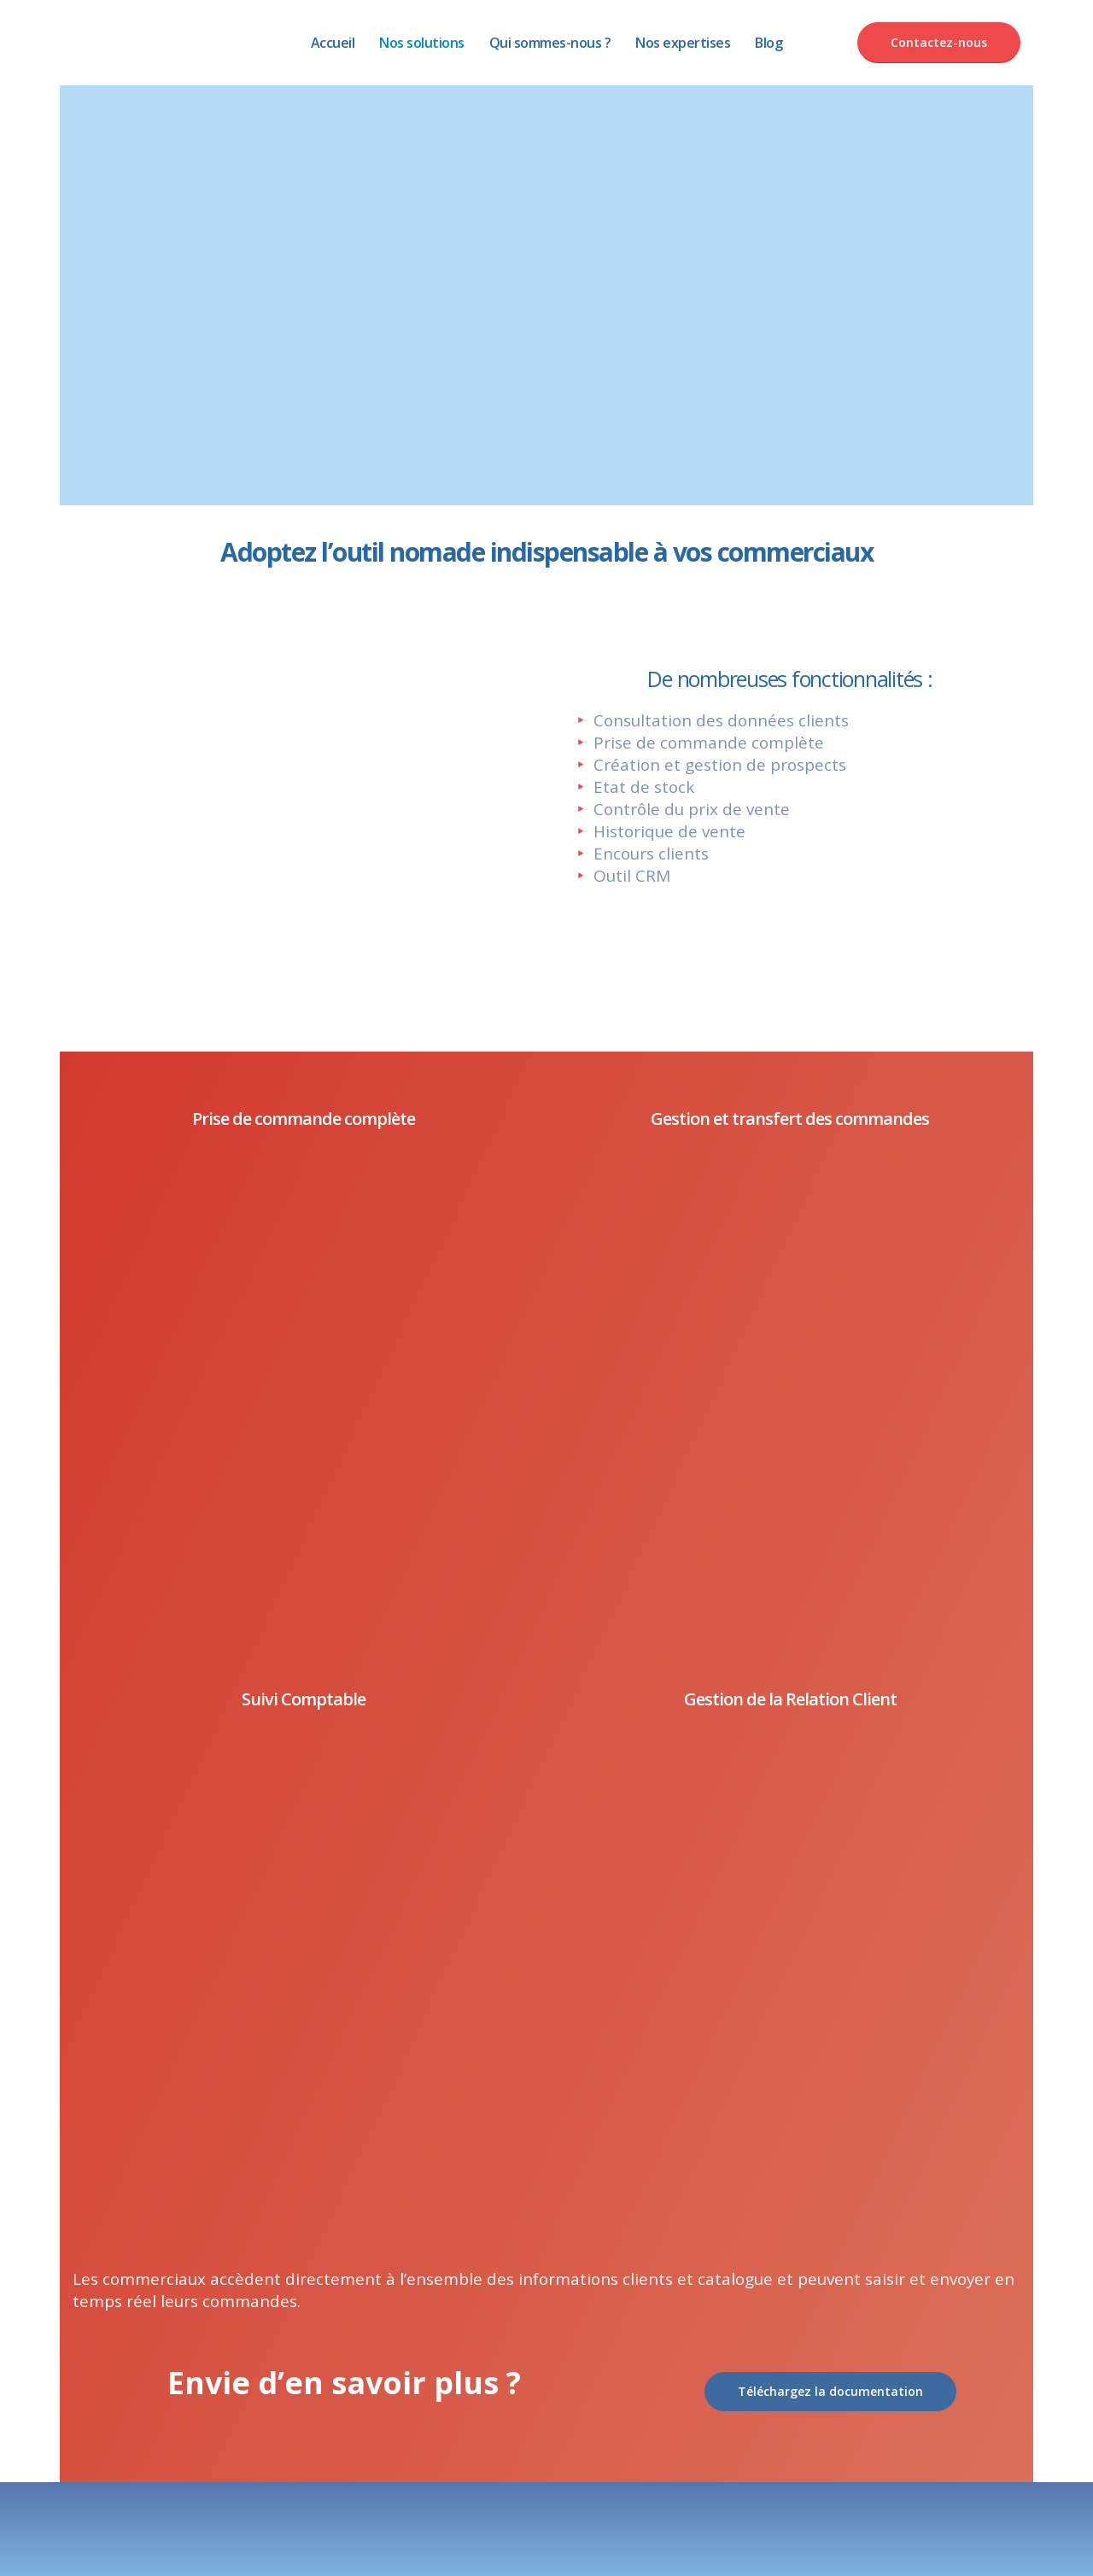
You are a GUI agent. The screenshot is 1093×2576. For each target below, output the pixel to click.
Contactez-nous (939, 42)
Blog (768, 42)
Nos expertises (682, 42)
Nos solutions (422, 42)
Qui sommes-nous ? (550, 42)
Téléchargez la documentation (830, 2391)
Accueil (333, 42)
